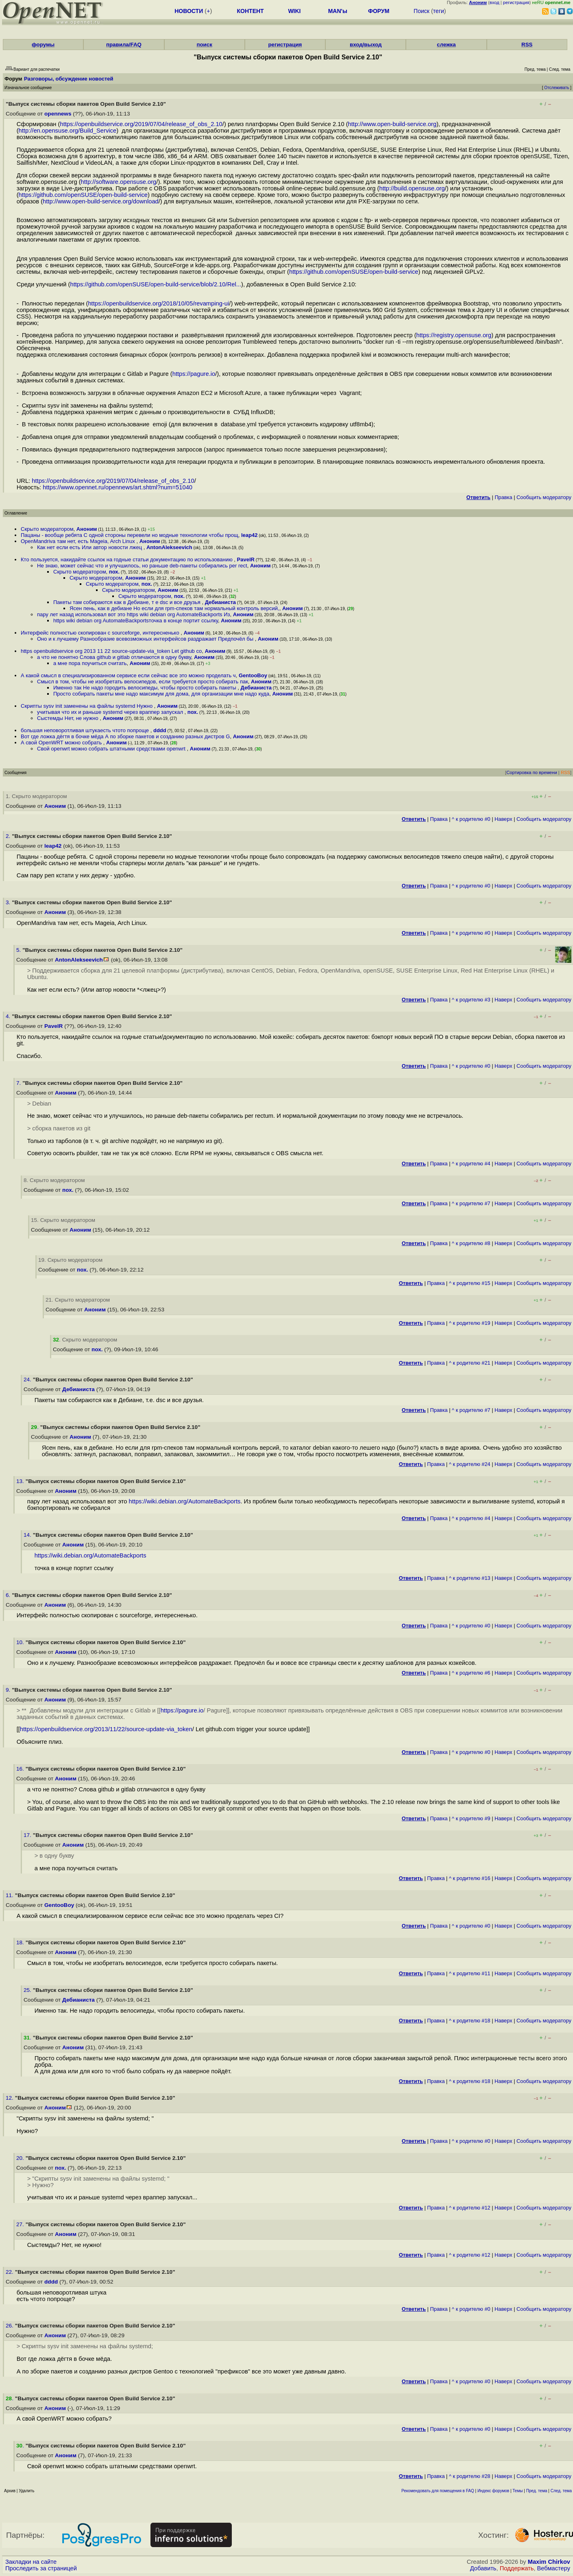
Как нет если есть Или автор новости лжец (90, 547)
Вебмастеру (553, 2568)
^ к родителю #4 (471, 1163)
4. (9, 1016)
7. (19, 1083)
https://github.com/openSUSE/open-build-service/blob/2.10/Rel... (155, 284)
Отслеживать (556, 87)
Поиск (421, 11)
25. (28, 1990)
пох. (114, 572)
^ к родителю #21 (469, 1363)
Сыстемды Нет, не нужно (68, 718)
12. (10, 2098)
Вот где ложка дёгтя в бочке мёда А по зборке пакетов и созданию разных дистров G (125, 736)
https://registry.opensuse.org (454, 335)
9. (9, 1690)
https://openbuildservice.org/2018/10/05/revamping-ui (158, 303)
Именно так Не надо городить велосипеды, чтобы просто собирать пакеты (145, 688)
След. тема (561, 2491)
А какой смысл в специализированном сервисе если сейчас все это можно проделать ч (128, 675)
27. (21, 2224)
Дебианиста (220, 602)
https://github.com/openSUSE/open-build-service (83, 195)
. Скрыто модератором (85, 1340)
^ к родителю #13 (469, 1578)
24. (28, 1379)
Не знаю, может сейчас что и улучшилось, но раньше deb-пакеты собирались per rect (142, 566)
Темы (517, 2491)
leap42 (249, 535)
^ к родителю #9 (471, 1818)
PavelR (246, 559)
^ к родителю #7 (471, 1203)
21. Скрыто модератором (78, 1300)
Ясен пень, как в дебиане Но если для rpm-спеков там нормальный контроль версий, (174, 608)
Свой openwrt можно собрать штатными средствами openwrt (112, 749)
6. (9, 1595)
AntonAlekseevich (169, 547)
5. (19, 950)
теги (438, 11)
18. (21, 1942)
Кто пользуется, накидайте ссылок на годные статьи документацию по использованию (127, 559)
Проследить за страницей (41, 2568)
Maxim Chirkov (549, 2562)
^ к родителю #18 (469, 2021)
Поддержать (517, 2568)
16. (21, 1769)
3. (9, 902)
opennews (57, 114)
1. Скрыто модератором (36, 796)
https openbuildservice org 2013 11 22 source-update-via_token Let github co (111, 651)
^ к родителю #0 (471, 819)
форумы (43, 44)
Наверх (503, 819)
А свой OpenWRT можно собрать (62, 742)
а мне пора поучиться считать (90, 663)
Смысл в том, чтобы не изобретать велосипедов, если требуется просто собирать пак (142, 681)
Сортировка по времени (531, 772)
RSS (526, 44)
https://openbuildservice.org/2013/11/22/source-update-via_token (106, 1729)
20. (21, 2158)
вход (494, 2)
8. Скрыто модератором (54, 1180)
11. (10, 1895)
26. (10, 2326)
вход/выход (366, 44)
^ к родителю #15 (469, 1283)
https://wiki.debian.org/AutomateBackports (185, 1501)
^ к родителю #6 (471, 1673)
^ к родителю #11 (469, 1973)
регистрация (516, 2)
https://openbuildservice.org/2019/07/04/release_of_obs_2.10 (141, 124)
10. (21, 1642)
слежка (446, 44)
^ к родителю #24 (469, 1464)
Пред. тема (536, 2491)
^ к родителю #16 (469, 1878)
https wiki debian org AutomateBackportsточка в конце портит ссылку (135, 620)
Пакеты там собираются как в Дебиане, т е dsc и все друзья (127, 602)
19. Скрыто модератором (70, 1260)
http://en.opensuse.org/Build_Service (68, 130)
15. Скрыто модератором (63, 1220)
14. (28, 1535)
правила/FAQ (124, 44)
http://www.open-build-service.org (392, 124)
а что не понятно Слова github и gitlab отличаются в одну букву (114, 657)
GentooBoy (253, 675)
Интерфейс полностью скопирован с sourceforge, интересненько (101, 633)
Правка (503, 497)
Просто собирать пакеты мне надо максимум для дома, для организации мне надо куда (161, 694)
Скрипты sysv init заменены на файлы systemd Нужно (87, 706)
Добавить (483, 2568)
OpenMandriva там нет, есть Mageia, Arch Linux (78, 541)
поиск (204, 44)
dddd (159, 730)
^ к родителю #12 (469, 2208)
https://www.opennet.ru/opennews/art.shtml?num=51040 (117, 487)
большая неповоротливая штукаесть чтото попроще (85, 730)
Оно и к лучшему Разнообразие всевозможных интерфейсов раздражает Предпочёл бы (146, 639)
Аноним (86, 529)
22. (10, 2272)
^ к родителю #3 (471, 1000)
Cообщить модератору (543, 497)
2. (9, 836)
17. (28, 1835)
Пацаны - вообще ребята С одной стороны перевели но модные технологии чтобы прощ (129, 535)
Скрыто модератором (47, 529)
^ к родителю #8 (471, 1243)
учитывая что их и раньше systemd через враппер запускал (111, 712)
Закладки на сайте (31, 2562)
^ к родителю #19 (469, 1323)
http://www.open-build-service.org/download (101, 201)
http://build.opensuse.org (411, 188)
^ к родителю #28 (469, 2476)
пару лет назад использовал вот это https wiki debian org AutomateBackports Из (133, 614)
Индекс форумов (493, 2491)
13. (21, 1481)
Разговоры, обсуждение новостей (68, 79)
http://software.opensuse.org (119, 182)
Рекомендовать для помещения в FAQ (437, 2491)
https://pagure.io (194, 374)
